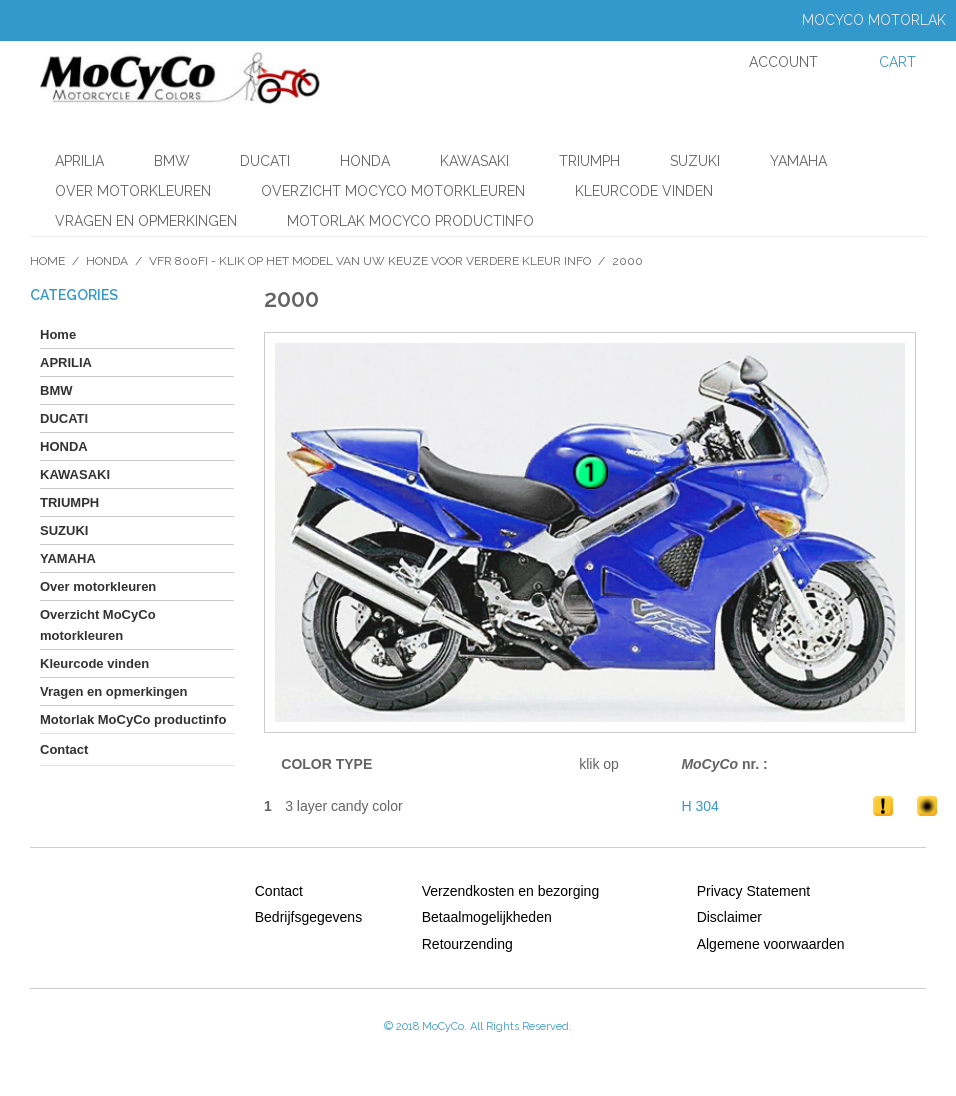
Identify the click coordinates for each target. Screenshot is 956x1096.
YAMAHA (798, 161)
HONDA (365, 161)
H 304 (699, 806)
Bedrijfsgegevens (308, 917)
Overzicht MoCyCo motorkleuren (393, 191)
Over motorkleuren (133, 191)
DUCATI (265, 161)
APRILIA (79, 161)
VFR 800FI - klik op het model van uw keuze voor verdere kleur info (370, 261)
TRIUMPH (589, 161)
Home (47, 261)
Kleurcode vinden (644, 191)
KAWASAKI (474, 161)
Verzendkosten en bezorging (510, 891)
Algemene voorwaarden (771, 944)
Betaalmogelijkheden (487, 917)
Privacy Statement (754, 891)
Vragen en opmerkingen (146, 221)
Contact (279, 891)
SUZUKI (695, 161)
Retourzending (467, 944)
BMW (172, 161)
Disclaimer (729, 917)
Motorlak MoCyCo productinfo (410, 221)
